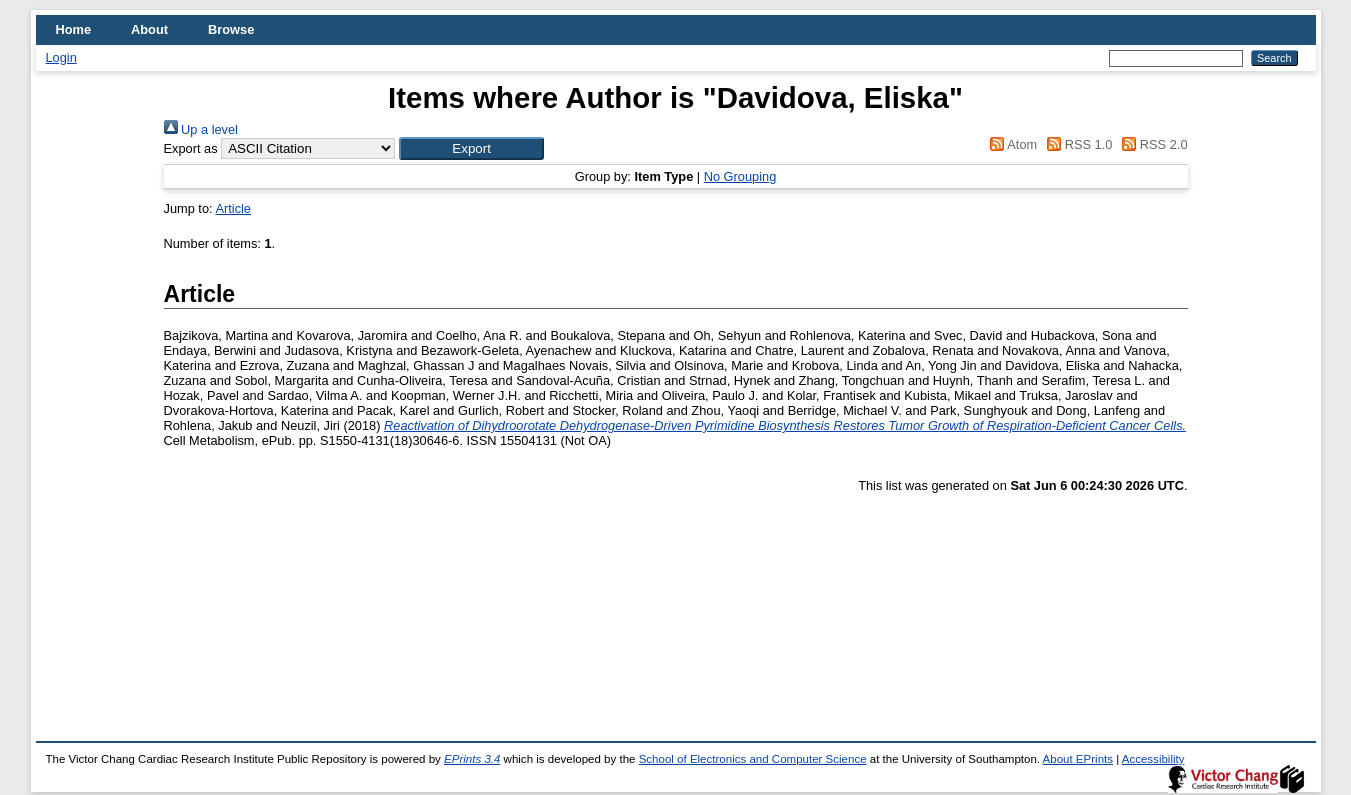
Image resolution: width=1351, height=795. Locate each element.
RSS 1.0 (1077, 144)
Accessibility (1153, 759)
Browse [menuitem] (231, 29)
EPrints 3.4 (472, 759)
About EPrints (1078, 759)
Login (61, 57)
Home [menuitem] (74, 29)
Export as (191, 148)
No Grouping (740, 176)
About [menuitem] (149, 29)
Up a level (201, 129)
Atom (1010, 144)
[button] (471, 148)
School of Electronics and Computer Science (753, 759)
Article (233, 208)
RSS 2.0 (1152, 144)
